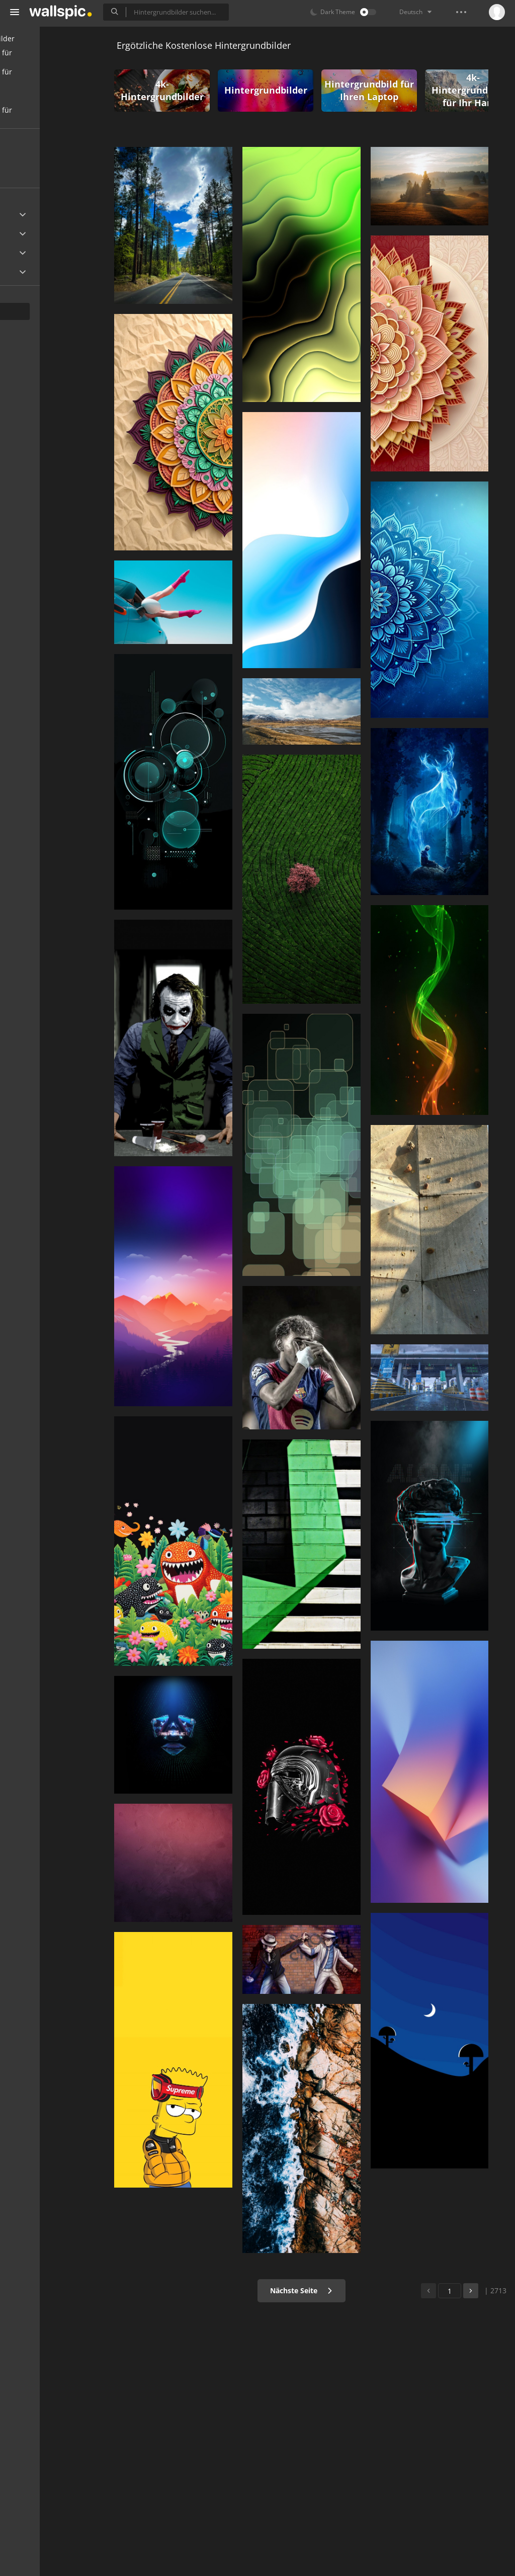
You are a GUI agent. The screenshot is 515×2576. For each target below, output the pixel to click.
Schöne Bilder (40, 96)
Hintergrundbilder (284, 90)
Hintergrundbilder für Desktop (54, 77)
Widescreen (37, 272)
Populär (37, 174)
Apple (27, 233)
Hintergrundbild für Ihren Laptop (388, 90)
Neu (31, 155)
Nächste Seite (320, 2290)
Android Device (42, 253)
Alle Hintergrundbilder (55, 38)
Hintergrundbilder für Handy (54, 57)
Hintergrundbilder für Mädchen (54, 115)
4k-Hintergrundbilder (181, 90)
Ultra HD (31, 214)
